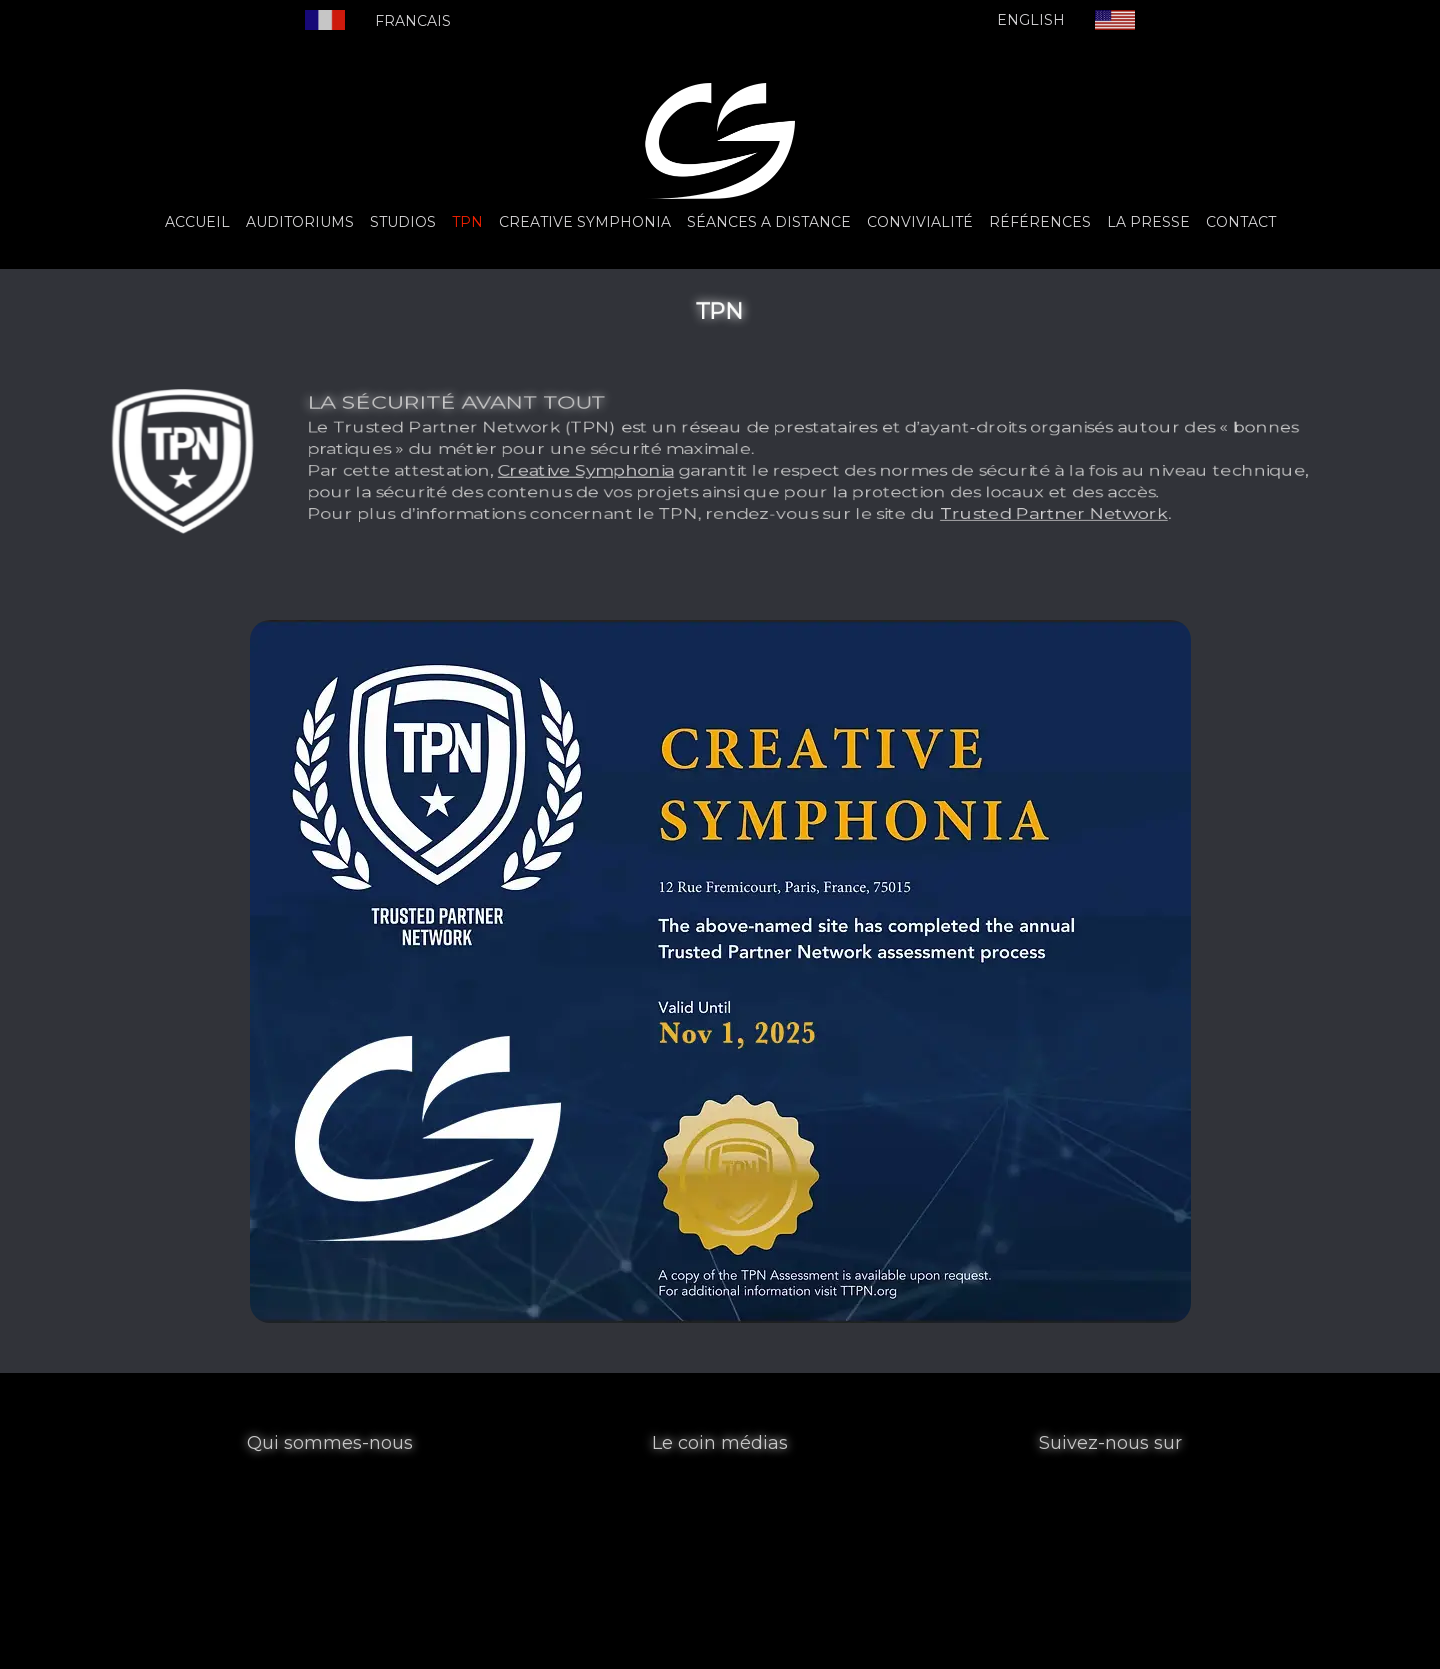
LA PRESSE (1148, 222)
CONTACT (1241, 222)
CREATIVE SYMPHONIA (585, 222)
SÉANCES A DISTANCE (769, 222)
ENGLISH (1031, 20)
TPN (467, 222)
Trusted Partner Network (957, 538)
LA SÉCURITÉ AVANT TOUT (533, 385)
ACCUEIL (197, 222)
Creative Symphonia (624, 479)
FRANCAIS (413, 21)
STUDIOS (403, 222)
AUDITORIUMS (300, 222)
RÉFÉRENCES (1040, 222)
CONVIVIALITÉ (920, 222)
